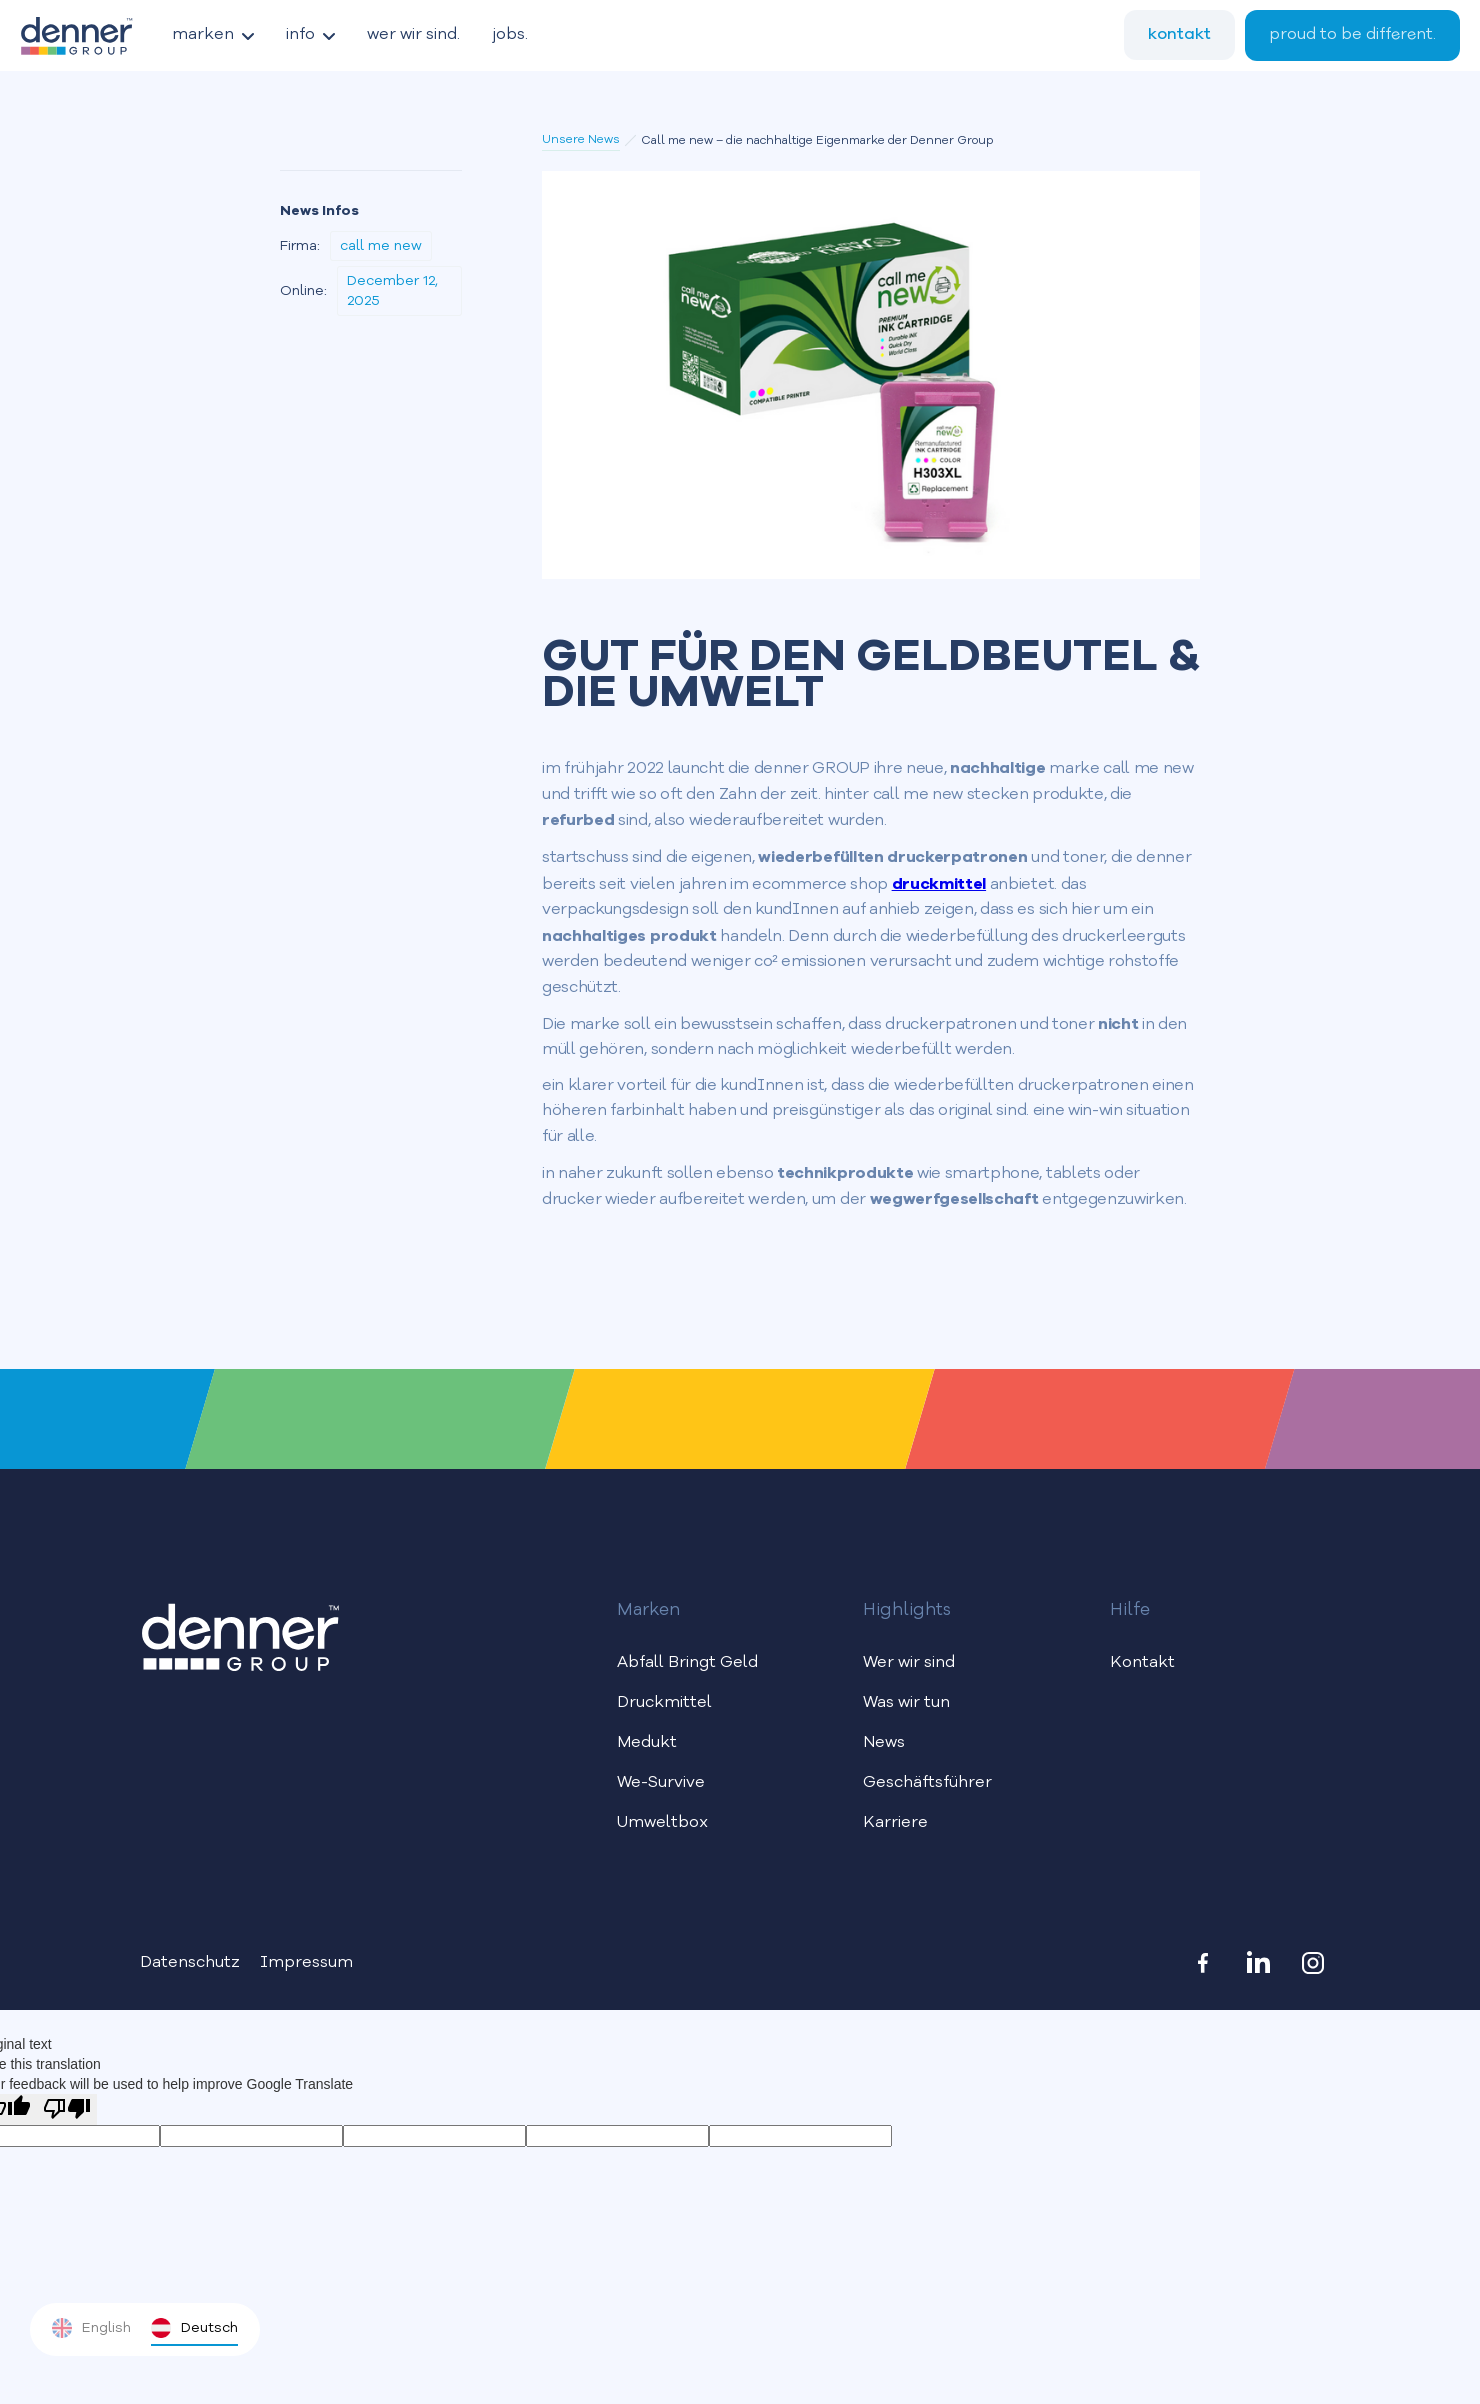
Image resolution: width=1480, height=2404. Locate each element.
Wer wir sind (909, 1663)
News (884, 1743)
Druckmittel (664, 1703)
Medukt (647, 1743)
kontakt (1179, 34)
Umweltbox (662, 1823)
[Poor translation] (67, 2109)
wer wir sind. (413, 35)
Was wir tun (906, 1703)
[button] (213, 35)
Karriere (895, 1823)
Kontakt (1142, 1663)
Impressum (306, 1963)
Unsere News (581, 140)
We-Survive (661, 1783)
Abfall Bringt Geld (687, 1663)
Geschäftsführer (927, 1783)
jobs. (510, 35)
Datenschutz (190, 1963)
